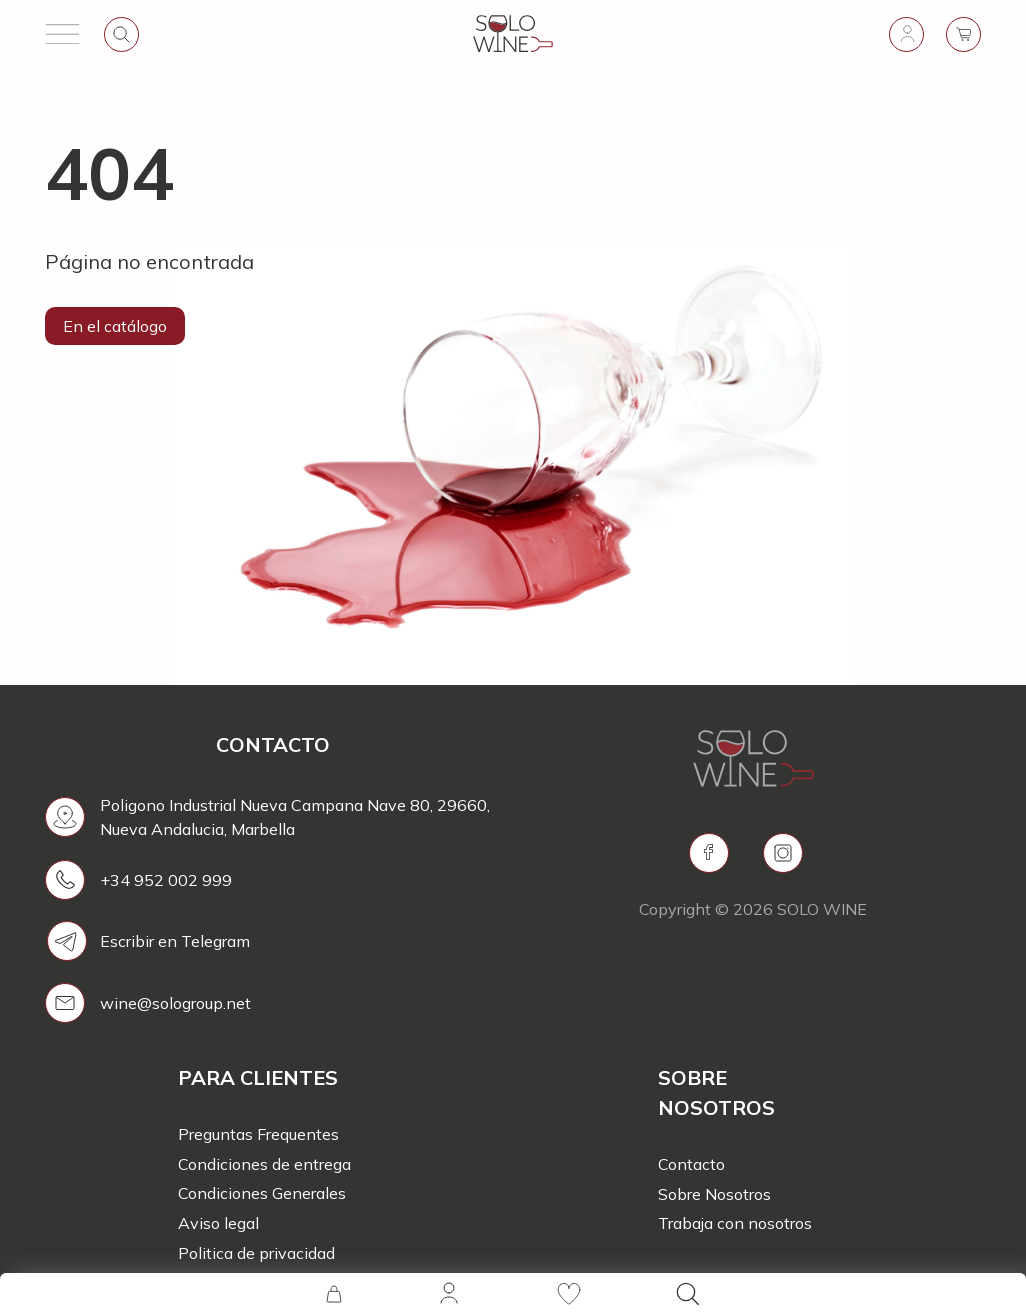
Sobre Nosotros (714, 1194)
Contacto (691, 1164)
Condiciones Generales (262, 1193)
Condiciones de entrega (264, 1164)
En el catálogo (115, 326)
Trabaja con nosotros (735, 1223)
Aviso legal (218, 1223)
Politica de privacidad (256, 1253)
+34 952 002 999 (166, 880)
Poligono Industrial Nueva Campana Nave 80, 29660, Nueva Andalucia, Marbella (295, 817)
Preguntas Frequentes (258, 1134)
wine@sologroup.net (175, 1003)
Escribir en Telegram (175, 941)
